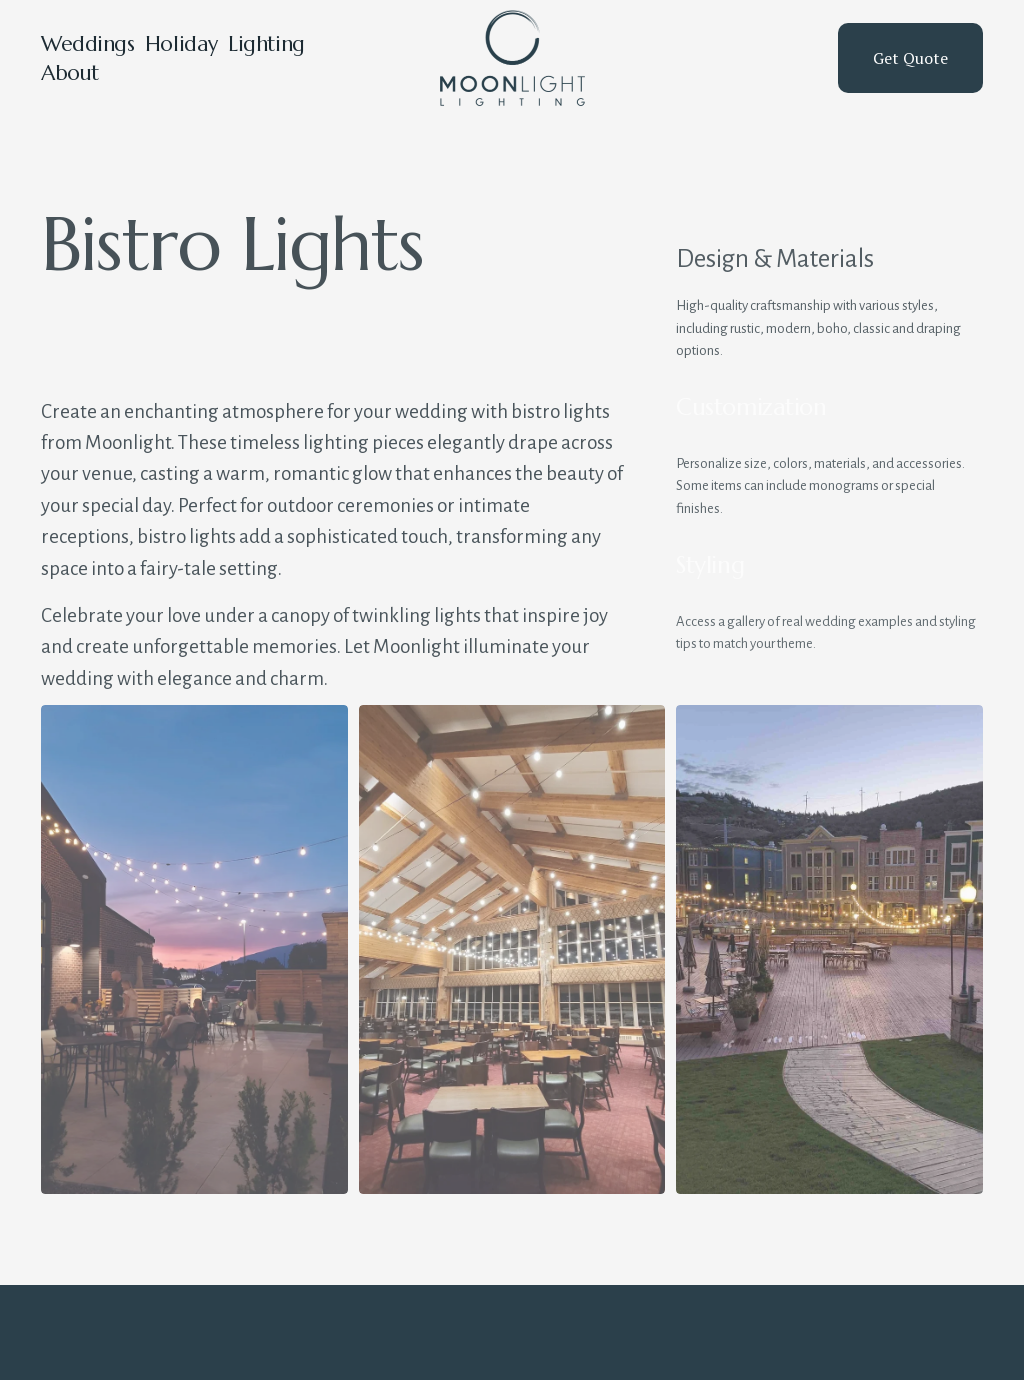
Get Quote (910, 58)
